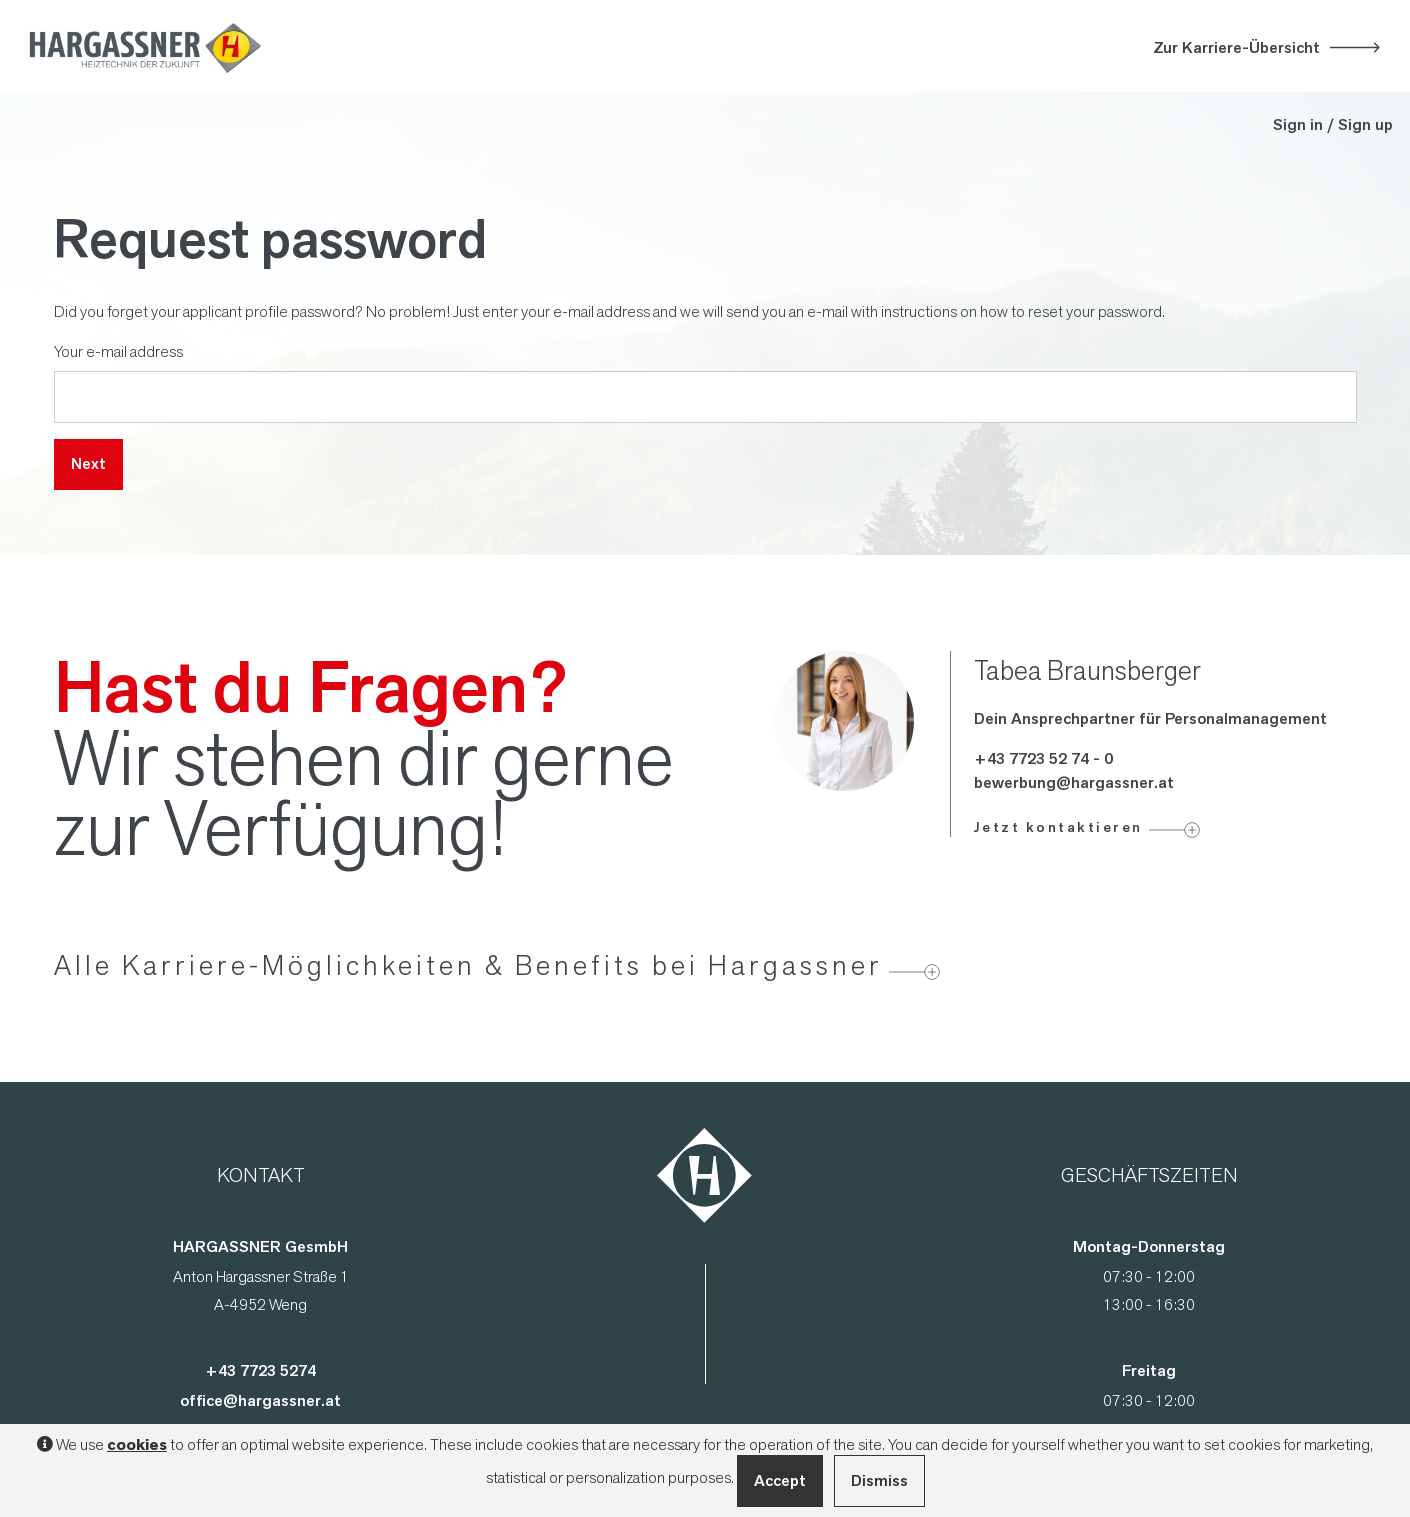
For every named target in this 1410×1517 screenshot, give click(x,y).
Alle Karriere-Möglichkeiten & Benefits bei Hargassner (468, 965)
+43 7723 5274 (260, 1370)
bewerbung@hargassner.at (1074, 782)
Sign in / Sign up (1333, 124)
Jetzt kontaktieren (1058, 827)
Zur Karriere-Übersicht (1236, 47)
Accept (780, 1480)
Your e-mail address (118, 351)
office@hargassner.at (260, 1400)
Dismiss (879, 1480)
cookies (137, 1445)
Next (88, 463)
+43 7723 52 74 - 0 (1043, 758)
